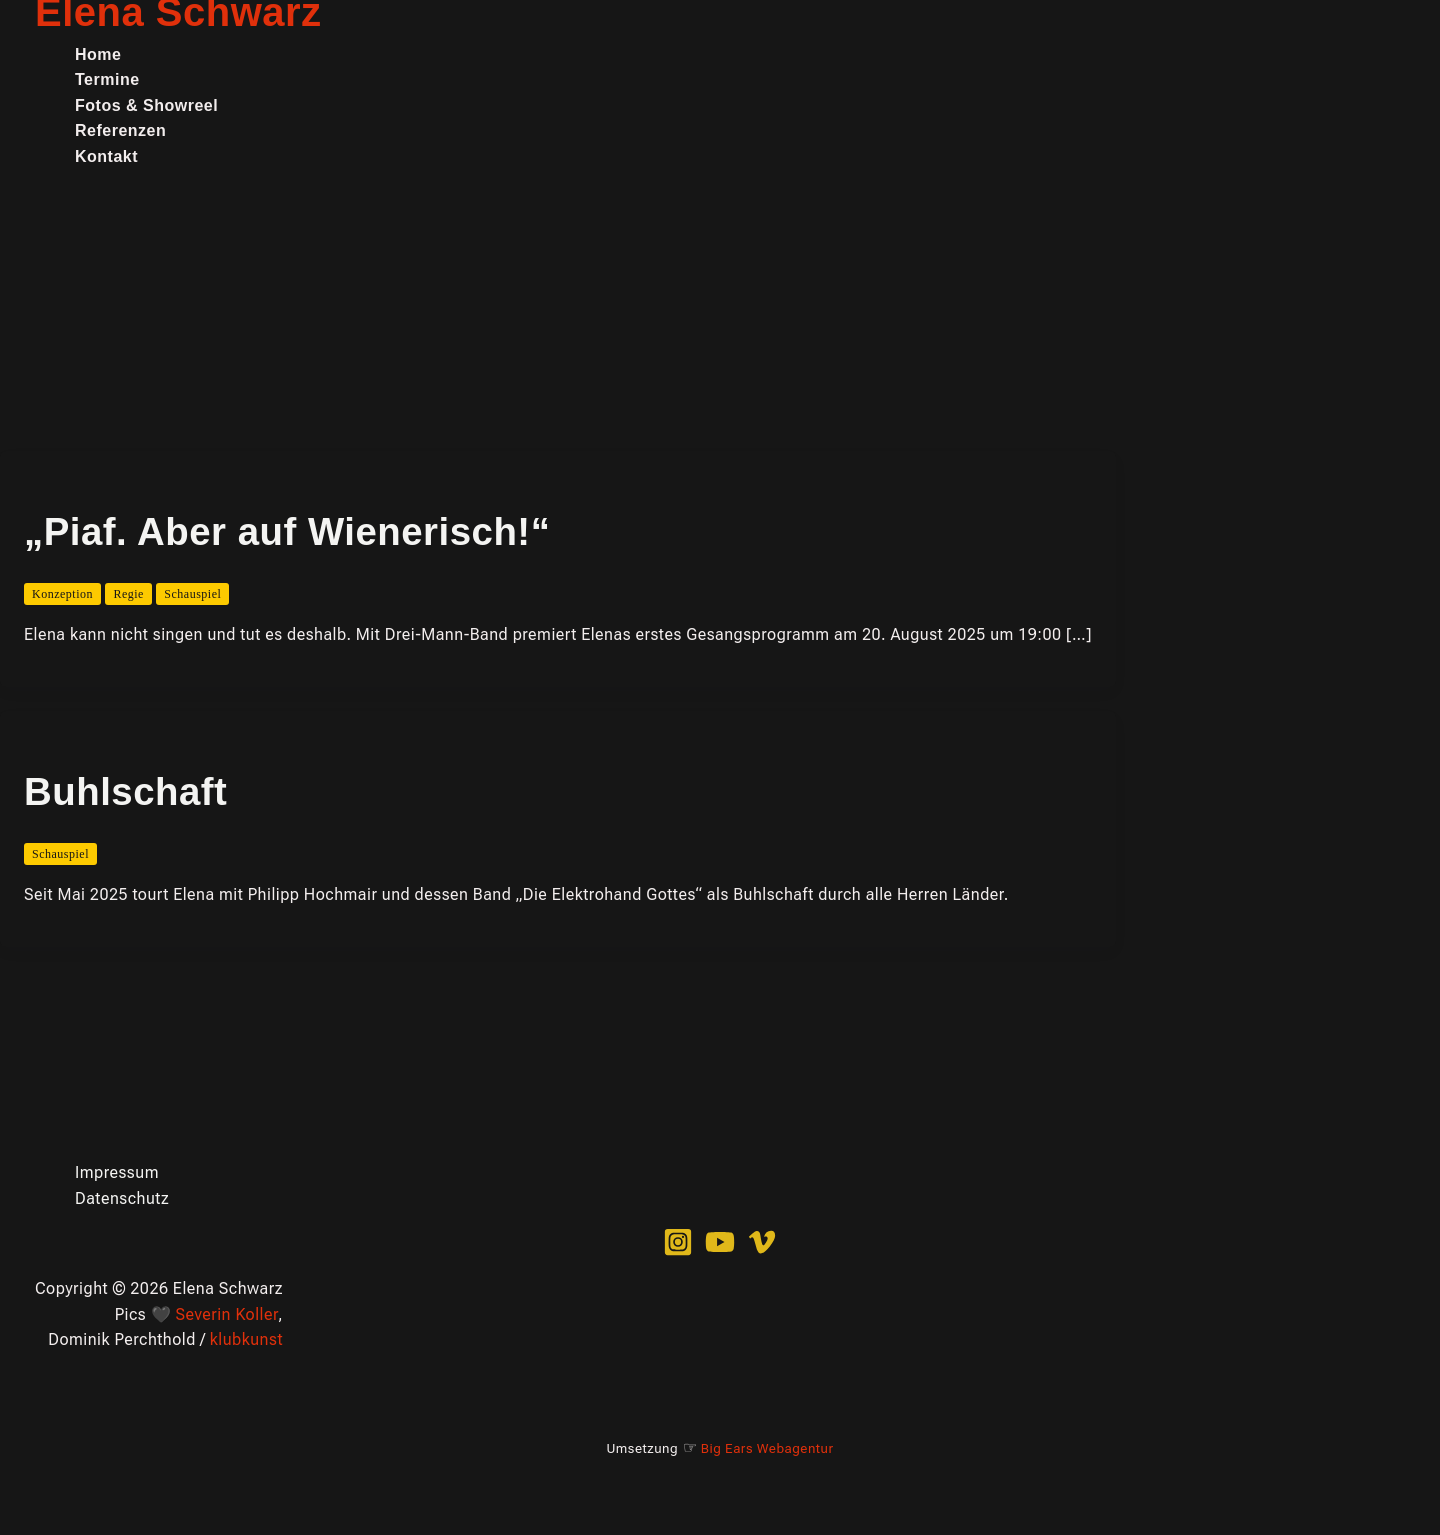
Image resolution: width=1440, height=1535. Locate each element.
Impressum (117, 1172)
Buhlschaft (125, 791)
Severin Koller (227, 1314)
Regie (128, 594)
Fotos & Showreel (146, 105)
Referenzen (120, 130)
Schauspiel (192, 594)
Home (98, 54)
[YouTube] (720, 1251)
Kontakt (106, 156)
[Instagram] (678, 1251)
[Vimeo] (762, 1251)
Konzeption (62, 594)
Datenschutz (122, 1198)
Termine (107, 79)
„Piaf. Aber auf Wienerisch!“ (287, 531)
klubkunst (246, 1339)
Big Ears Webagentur (767, 1448)
